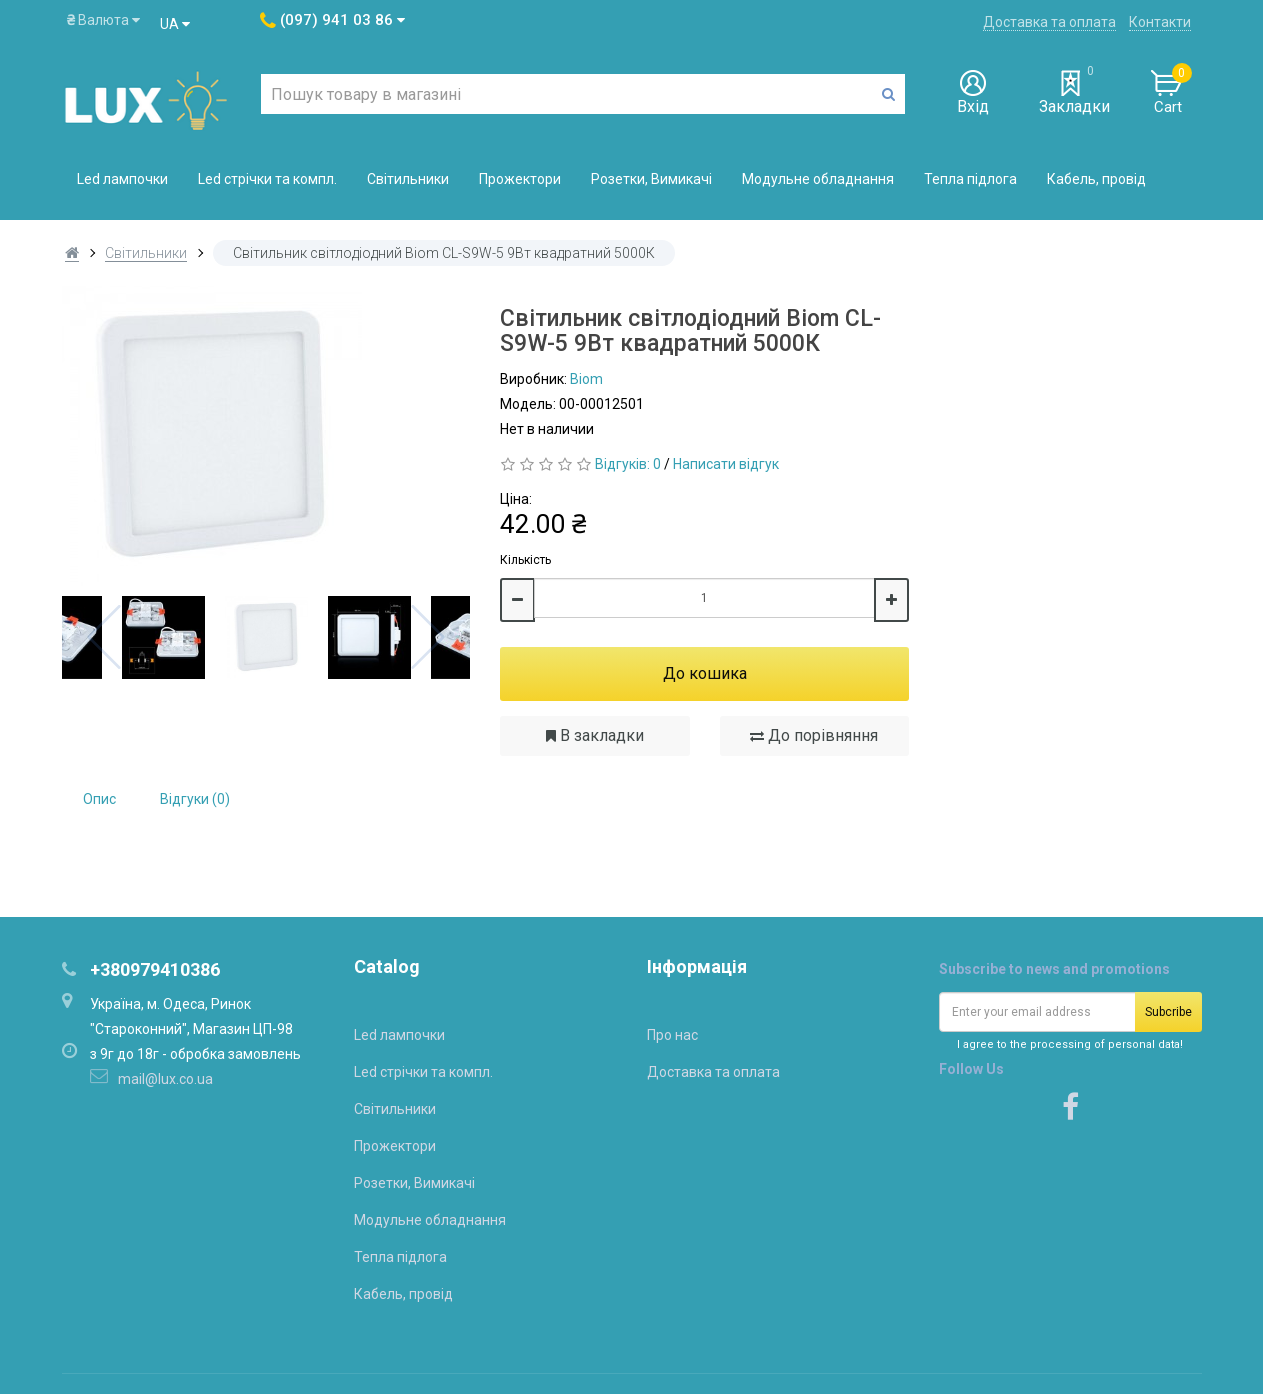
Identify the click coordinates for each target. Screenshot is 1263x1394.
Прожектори (520, 179)
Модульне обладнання (818, 179)
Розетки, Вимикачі (651, 179)
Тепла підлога (970, 179)
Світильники (408, 179)
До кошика (705, 673)
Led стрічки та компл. (267, 179)
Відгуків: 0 (628, 464)
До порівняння (814, 735)
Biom (586, 379)
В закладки (595, 735)
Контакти (1160, 22)
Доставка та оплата (1049, 22)
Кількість (525, 560)
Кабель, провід (1096, 179)
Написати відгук (726, 464)
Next (428, 637)
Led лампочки (122, 179)
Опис (99, 799)
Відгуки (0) (195, 799)
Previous (104, 637)
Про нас (672, 1035)
